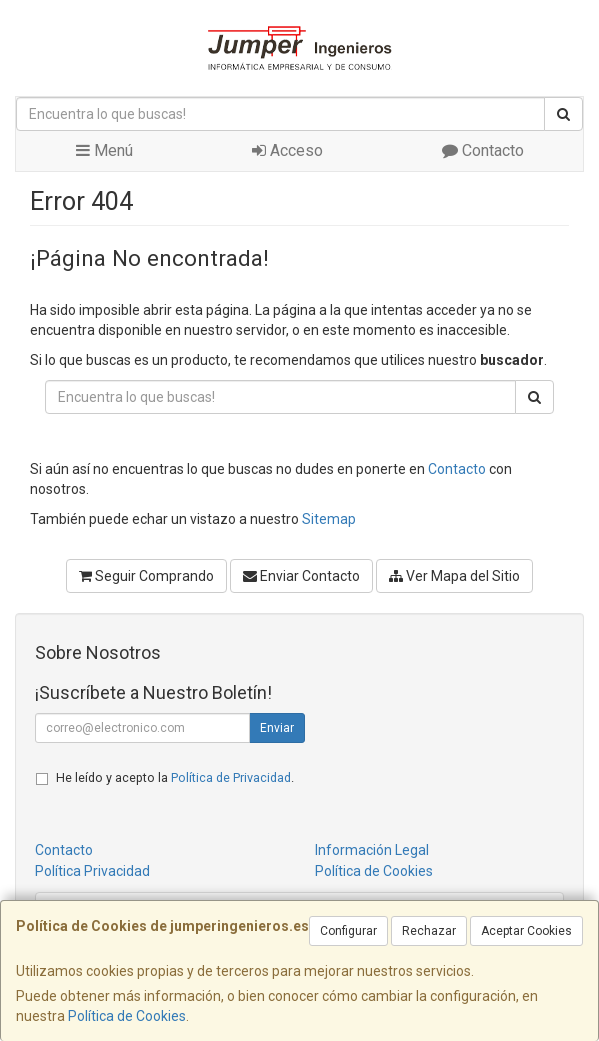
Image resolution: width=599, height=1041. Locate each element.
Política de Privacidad (231, 777)
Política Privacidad (92, 871)
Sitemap (329, 519)
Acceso (287, 150)
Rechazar (429, 931)
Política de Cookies (127, 1016)
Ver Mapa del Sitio (454, 576)
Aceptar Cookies (526, 931)
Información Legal (372, 850)
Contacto (483, 150)
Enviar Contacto (301, 576)
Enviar (277, 728)
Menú (104, 150)
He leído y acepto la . (175, 777)
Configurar (348, 931)
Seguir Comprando (146, 576)
